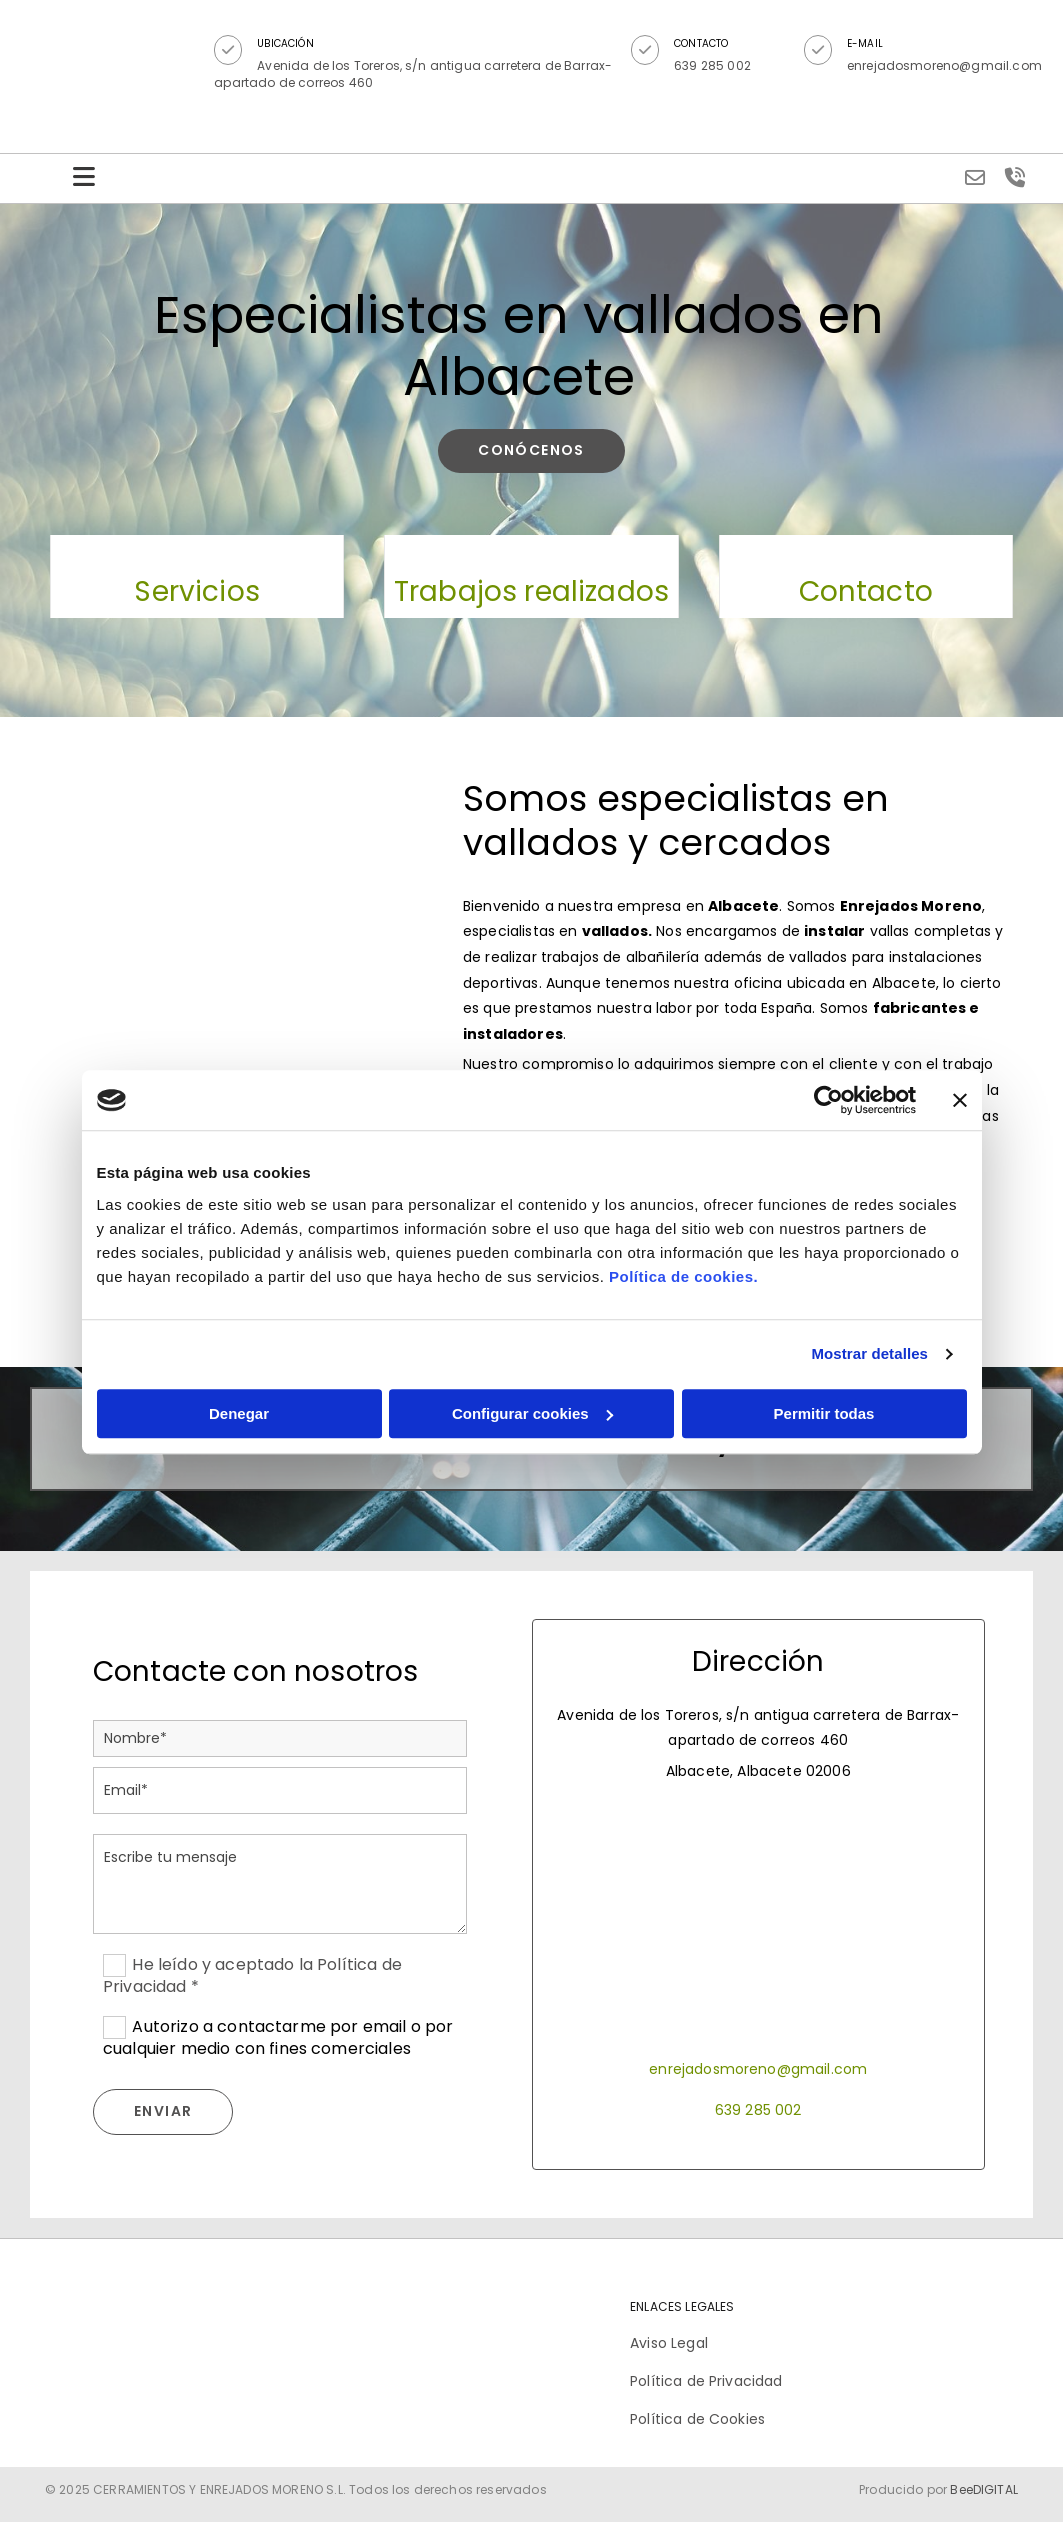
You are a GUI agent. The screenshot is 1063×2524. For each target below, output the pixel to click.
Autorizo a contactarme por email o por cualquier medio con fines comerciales (278, 2039)
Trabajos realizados (531, 592)
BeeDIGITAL (984, 2490)
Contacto (866, 592)
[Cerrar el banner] (960, 1100)
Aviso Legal (669, 2344)
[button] (231, 50)
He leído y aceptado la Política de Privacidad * (252, 1976)
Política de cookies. (683, 1276)
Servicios (196, 592)
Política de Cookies (697, 2421)
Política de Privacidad (706, 2382)
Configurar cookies (532, 1413)
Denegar (239, 1413)
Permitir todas (824, 1413)
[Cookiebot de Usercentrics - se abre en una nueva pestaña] (828, 1100)
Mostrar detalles (869, 1353)
